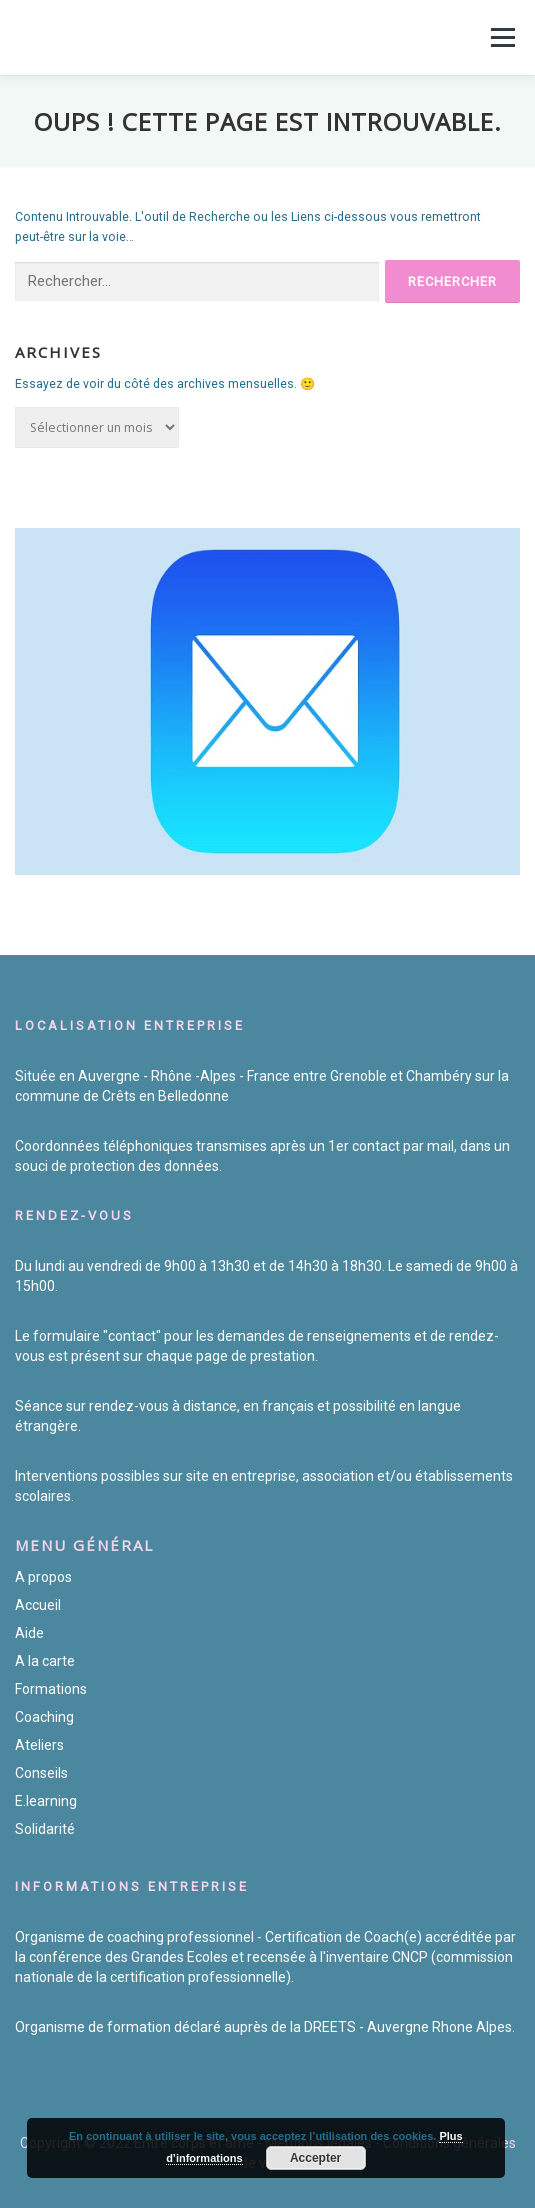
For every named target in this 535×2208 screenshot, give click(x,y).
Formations (51, 1689)
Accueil (38, 1605)
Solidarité (45, 1829)
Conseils (41, 1773)
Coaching (44, 1717)
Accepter (315, 2158)
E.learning (46, 1801)
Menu (501, 37)
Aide (29, 1633)
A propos (43, 1577)
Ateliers (39, 1745)
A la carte (45, 1661)
